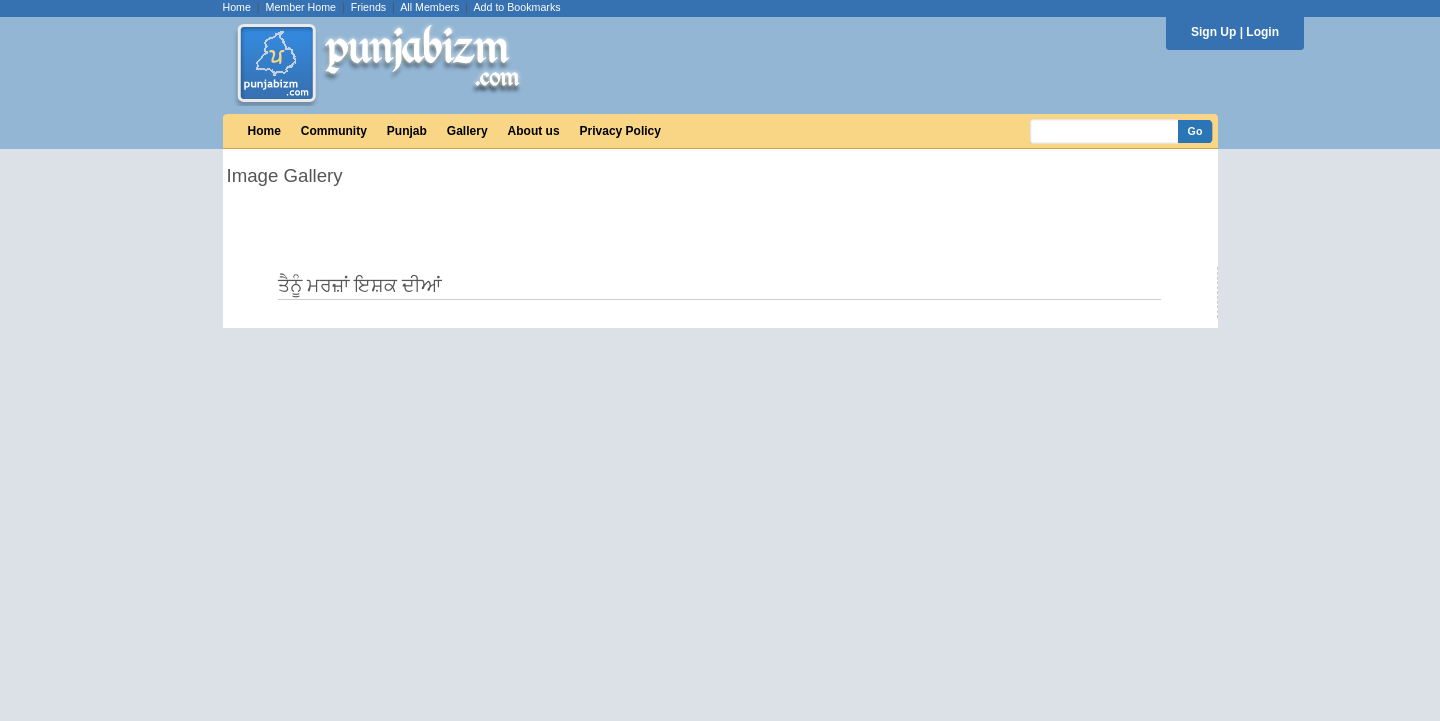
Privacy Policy (620, 131)
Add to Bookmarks (516, 7)
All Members (429, 7)
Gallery (467, 131)
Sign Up (1213, 32)
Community (334, 131)
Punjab (407, 131)
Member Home (301, 7)
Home (237, 7)
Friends (369, 7)
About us (534, 131)
